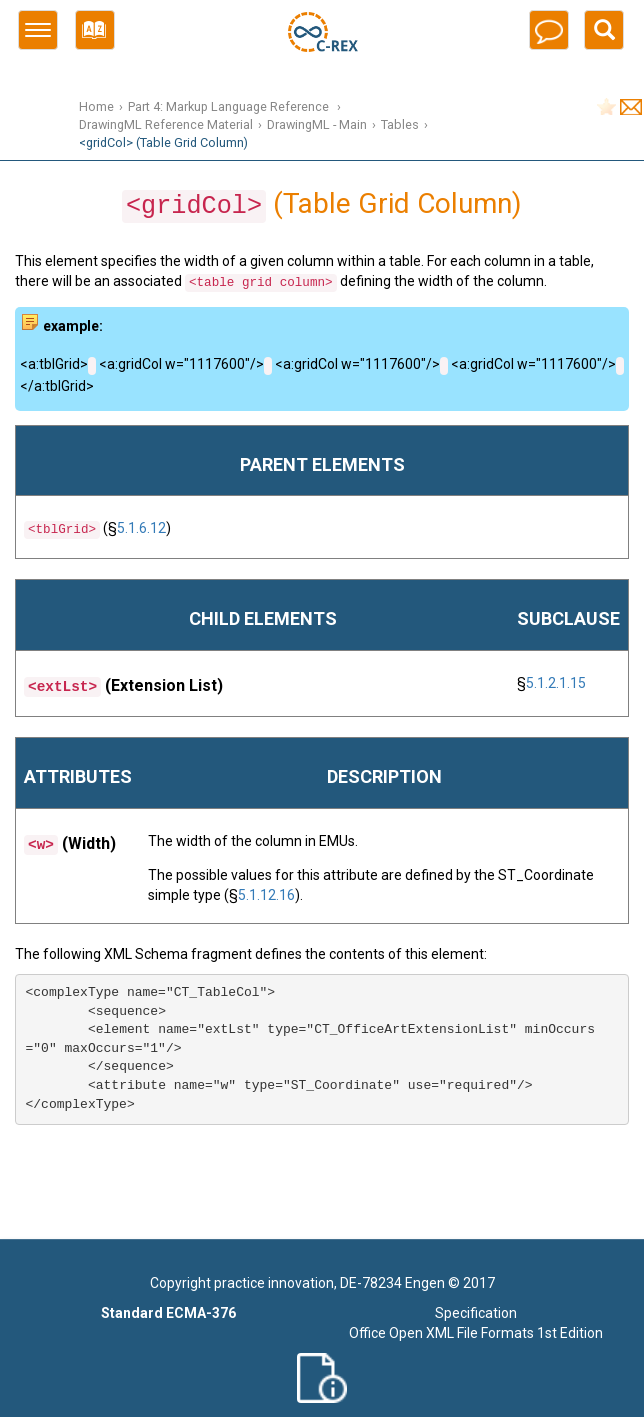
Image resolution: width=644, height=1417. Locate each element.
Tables (400, 124)
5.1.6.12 (141, 528)
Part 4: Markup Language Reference (230, 106)
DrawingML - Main (317, 124)
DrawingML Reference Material (166, 124)
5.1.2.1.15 (556, 683)
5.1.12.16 (266, 895)
